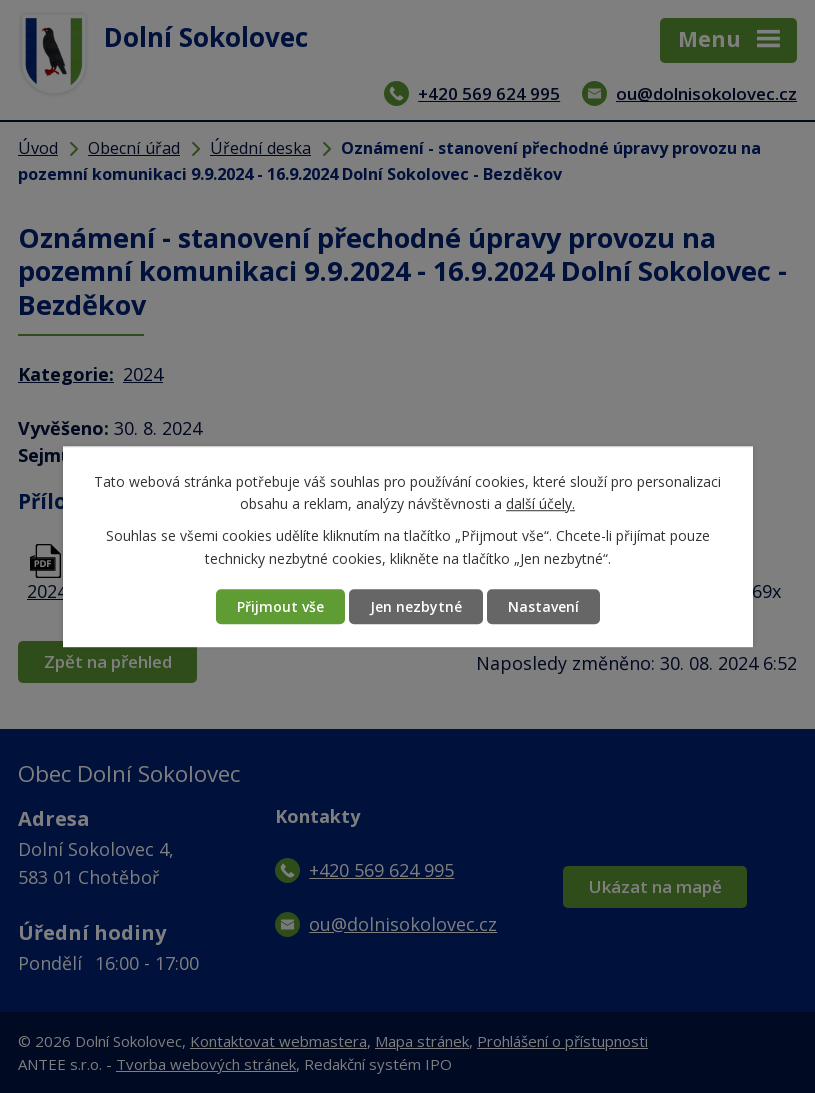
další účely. (540, 503)
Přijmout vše (280, 606)
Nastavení (543, 606)
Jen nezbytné (416, 606)
